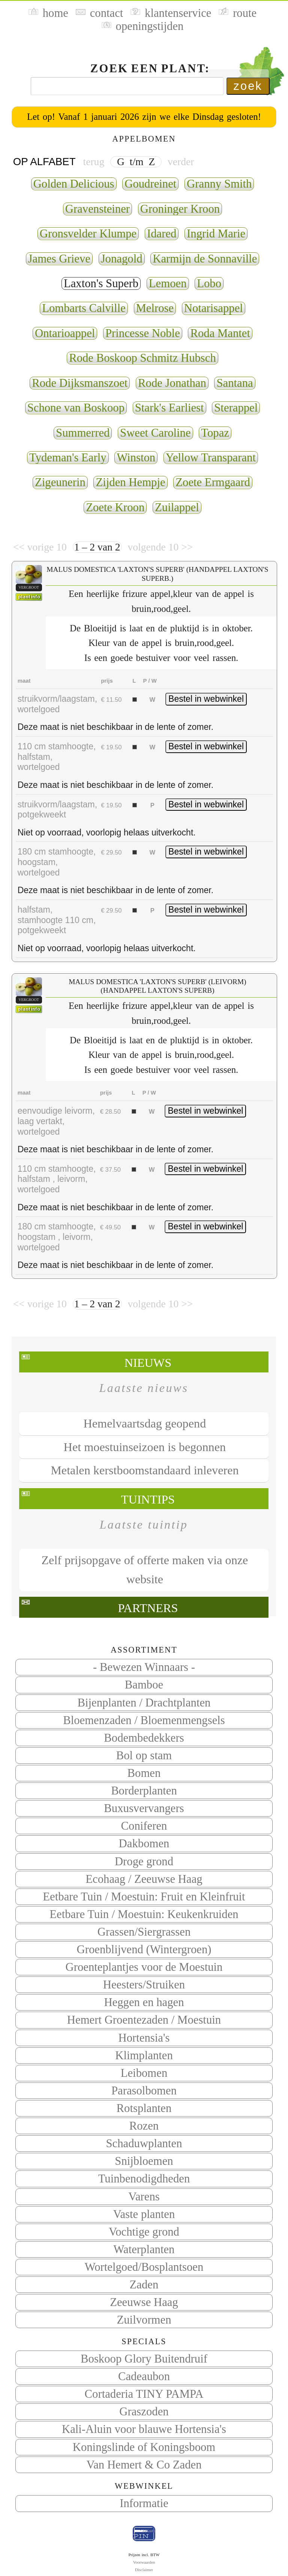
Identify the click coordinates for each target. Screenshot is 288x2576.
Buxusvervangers (144, 1808)
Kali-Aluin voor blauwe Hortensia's (144, 2429)
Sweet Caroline (155, 433)
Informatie (144, 2503)
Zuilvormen (144, 2319)
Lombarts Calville (84, 308)
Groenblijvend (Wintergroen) (143, 1949)
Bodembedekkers (144, 1738)
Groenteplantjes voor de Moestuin (144, 1967)
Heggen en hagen (144, 2002)
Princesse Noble (142, 333)
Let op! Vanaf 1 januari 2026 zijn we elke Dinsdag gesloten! (144, 117)
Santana (234, 383)
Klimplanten (144, 2055)
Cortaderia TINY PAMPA (144, 2394)
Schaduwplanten (144, 2143)
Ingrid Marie (216, 233)
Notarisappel (213, 308)
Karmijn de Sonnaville (205, 258)
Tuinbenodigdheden (144, 2178)
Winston (136, 457)
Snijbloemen (144, 2161)
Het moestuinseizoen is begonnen (145, 1447)
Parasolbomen (144, 2090)
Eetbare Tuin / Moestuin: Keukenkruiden (144, 1914)
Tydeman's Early (67, 457)
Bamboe (144, 1684)
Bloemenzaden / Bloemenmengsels (144, 1720)
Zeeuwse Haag (144, 2302)
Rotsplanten (144, 2108)
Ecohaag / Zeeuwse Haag (144, 1879)
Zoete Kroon (115, 507)
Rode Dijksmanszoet (80, 383)
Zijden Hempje (130, 482)
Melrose (155, 308)
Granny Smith (219, 184)
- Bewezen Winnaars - (144, 1667)
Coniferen (144, 1826)
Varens (144, 2196)
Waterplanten (144, 2249)
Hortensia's (144, 2038)
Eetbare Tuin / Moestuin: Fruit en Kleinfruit (144, 1896)
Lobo (209, 283)
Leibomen (144, 2073)
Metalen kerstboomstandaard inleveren (144, 1470)
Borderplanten (144, 1790)
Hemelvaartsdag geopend (144, 1423)
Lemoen (168, 283)
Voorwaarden (144, 2562)
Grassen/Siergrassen (144, 1932)
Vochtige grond (144, 2231)
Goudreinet (150, 184)
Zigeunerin (60, 482)
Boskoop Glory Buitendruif (144, 2358)
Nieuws (147, 1362)
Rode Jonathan (172, 383)
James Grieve (59, 258)
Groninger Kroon (180, 209)
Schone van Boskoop (75, 407)
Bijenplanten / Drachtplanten (144, 1702)
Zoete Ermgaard (213, 482)
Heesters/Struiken (144, 1984)
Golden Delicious (73, 184)
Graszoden (143, 2411)
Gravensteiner (97, 209)
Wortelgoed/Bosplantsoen (144, 2267)
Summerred (83, 433)
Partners (148, 1608)
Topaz (215, 433)
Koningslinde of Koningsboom (144, 2447)
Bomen (144, 1773)
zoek (248, 85)
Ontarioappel (65, 333)
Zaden (144, 2284)
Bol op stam (144, 1755)
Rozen (144, 2126)
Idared (161, 233)
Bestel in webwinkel (206, 699)
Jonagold (121, 258)
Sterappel (236, 407)
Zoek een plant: (150, 68)
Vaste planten (144, 2214)
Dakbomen (144, 1843)
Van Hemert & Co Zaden (143, 2464)
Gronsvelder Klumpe (88, 233)
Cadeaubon (144, 2376)
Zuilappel (177, 507)
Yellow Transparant (211, 457)
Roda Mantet (220, 333)
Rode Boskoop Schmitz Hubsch (142, 358)
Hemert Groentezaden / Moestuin (144, 2020)
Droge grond (144, 1861)
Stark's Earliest (169, 407)
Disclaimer (144, 2569)
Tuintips (148, 1499)
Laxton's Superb (101, 283)
